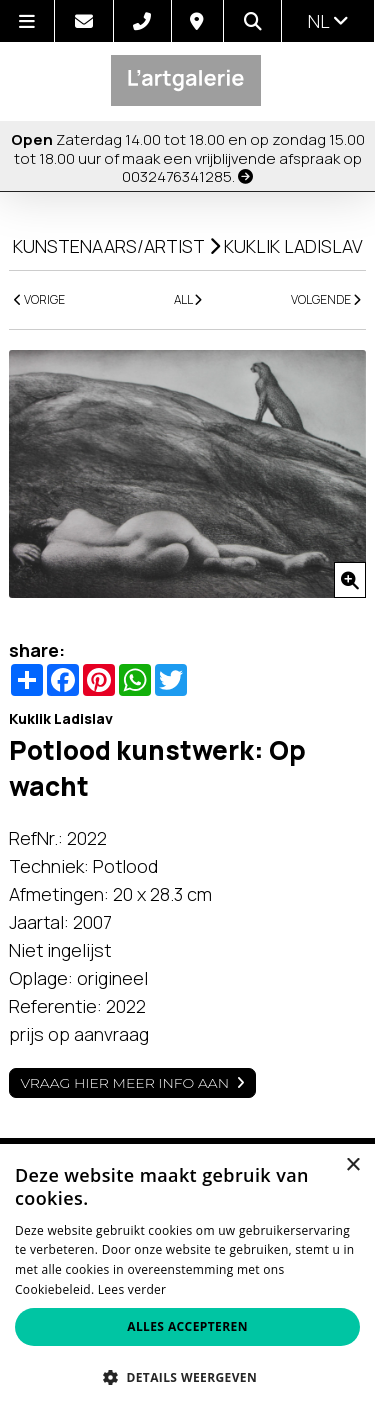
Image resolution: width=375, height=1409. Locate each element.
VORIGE (39, 299)
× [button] (352, 1165)
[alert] (187, 1276)
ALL (188, 299)
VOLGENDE (326, 299)
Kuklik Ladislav (293, 246)
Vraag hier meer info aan (124, 1083)
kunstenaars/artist (109, 246)
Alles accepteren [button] (187, 1326)
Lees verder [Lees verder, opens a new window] (132, 1289)
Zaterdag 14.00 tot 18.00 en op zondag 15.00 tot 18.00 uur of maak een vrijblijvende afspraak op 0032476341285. (188, 158)
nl (328, 21)
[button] (187, 1376)
